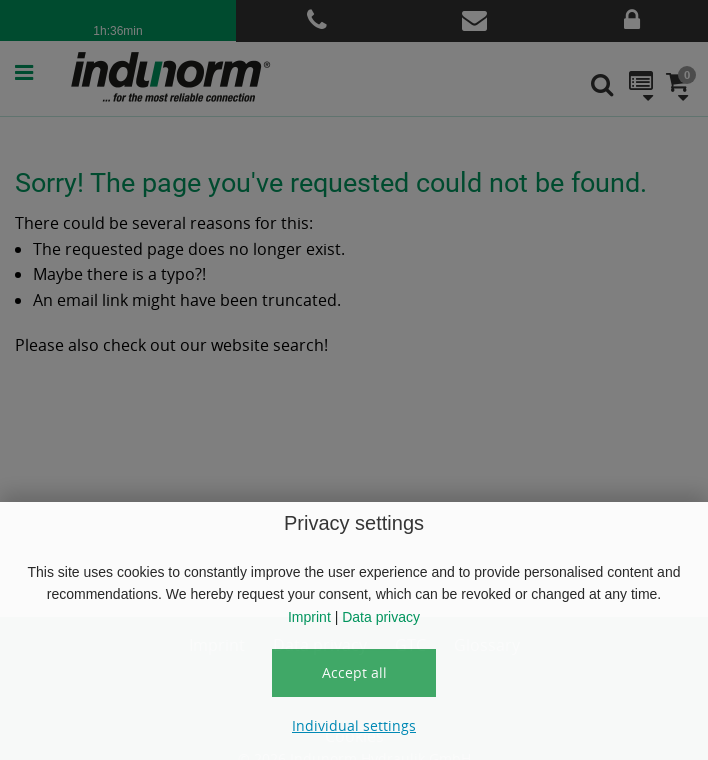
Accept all (354, 672)
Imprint (309, 617)
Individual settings (354, 725)
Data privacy (381, 617)
